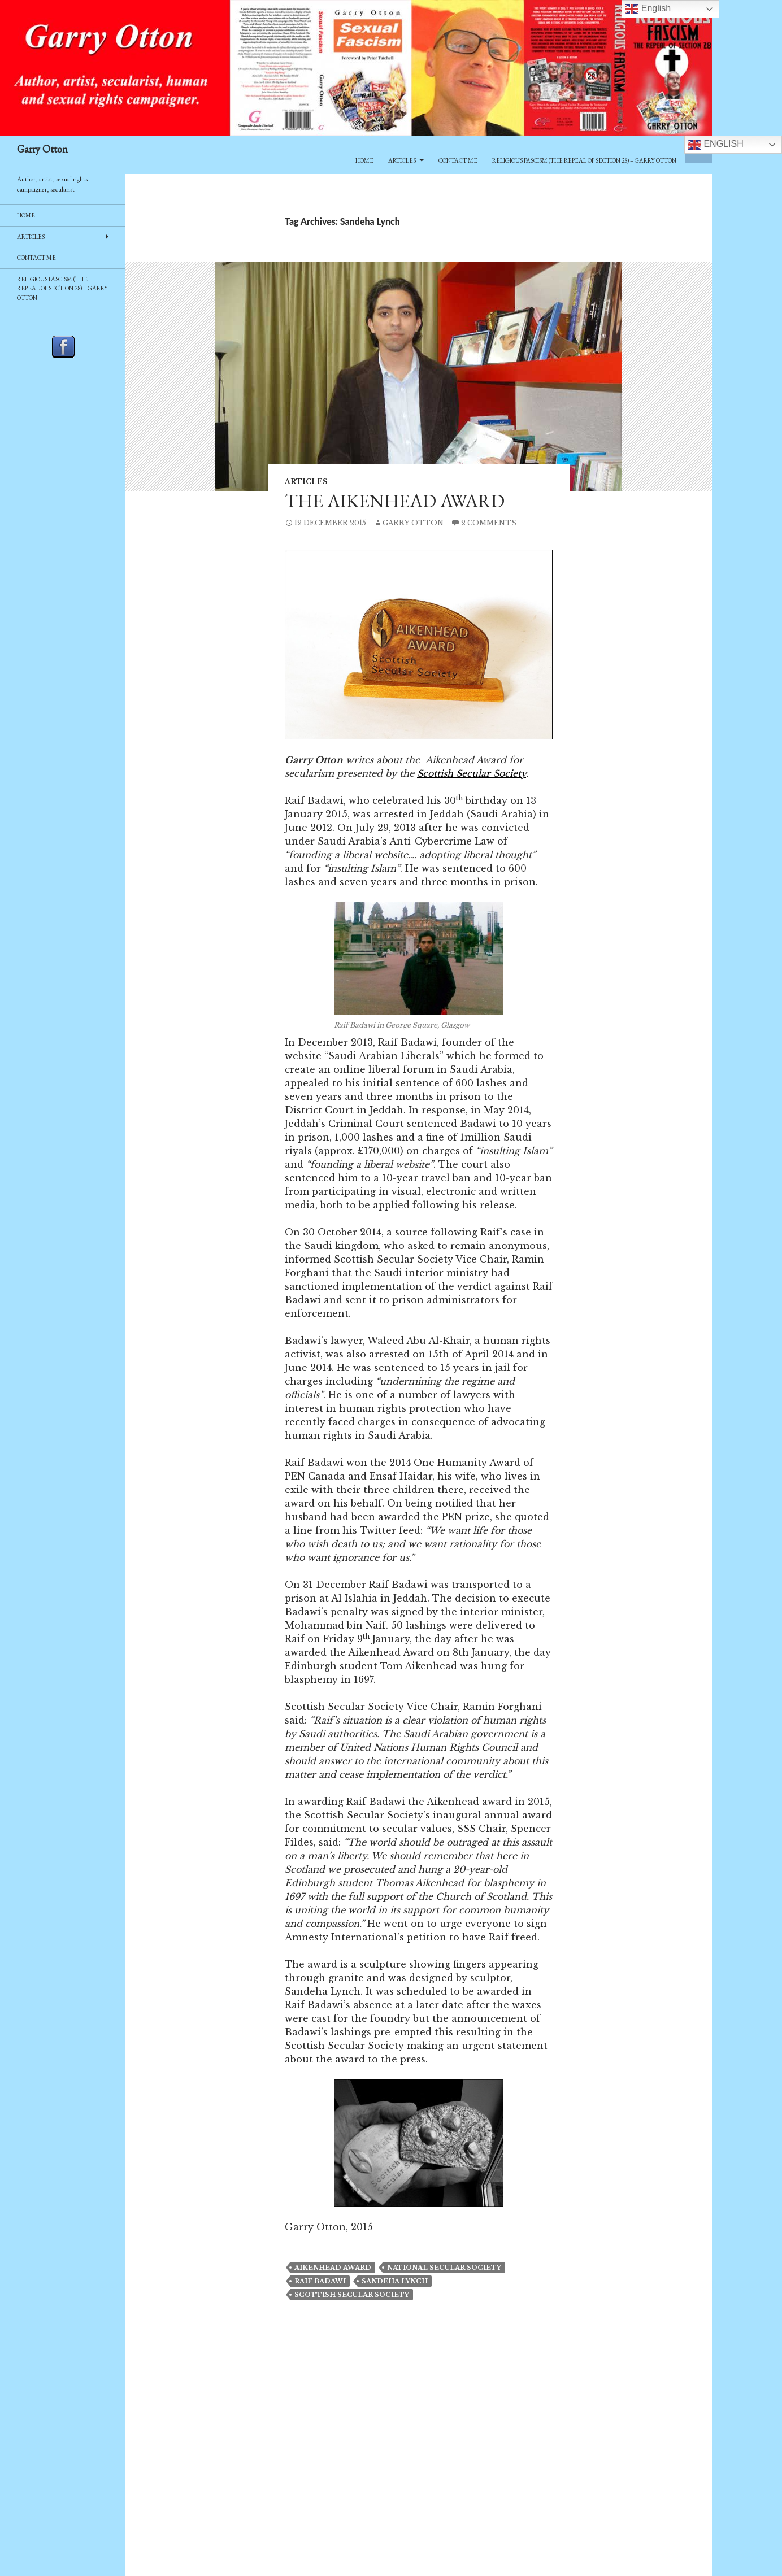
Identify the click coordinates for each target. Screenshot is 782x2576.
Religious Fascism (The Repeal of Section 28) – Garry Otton (584, 160)
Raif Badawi (320, 2281)
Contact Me (457, 160)
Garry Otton (42, 148)
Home (364, 160)
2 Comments (488, 523)
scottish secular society (351, 2295)
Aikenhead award (332, 2268)
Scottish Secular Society (471, 773)
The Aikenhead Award (395, 501)
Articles (402, 160)
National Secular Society (444, 2268)
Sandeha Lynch (395, 2281)
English (716, 144)
